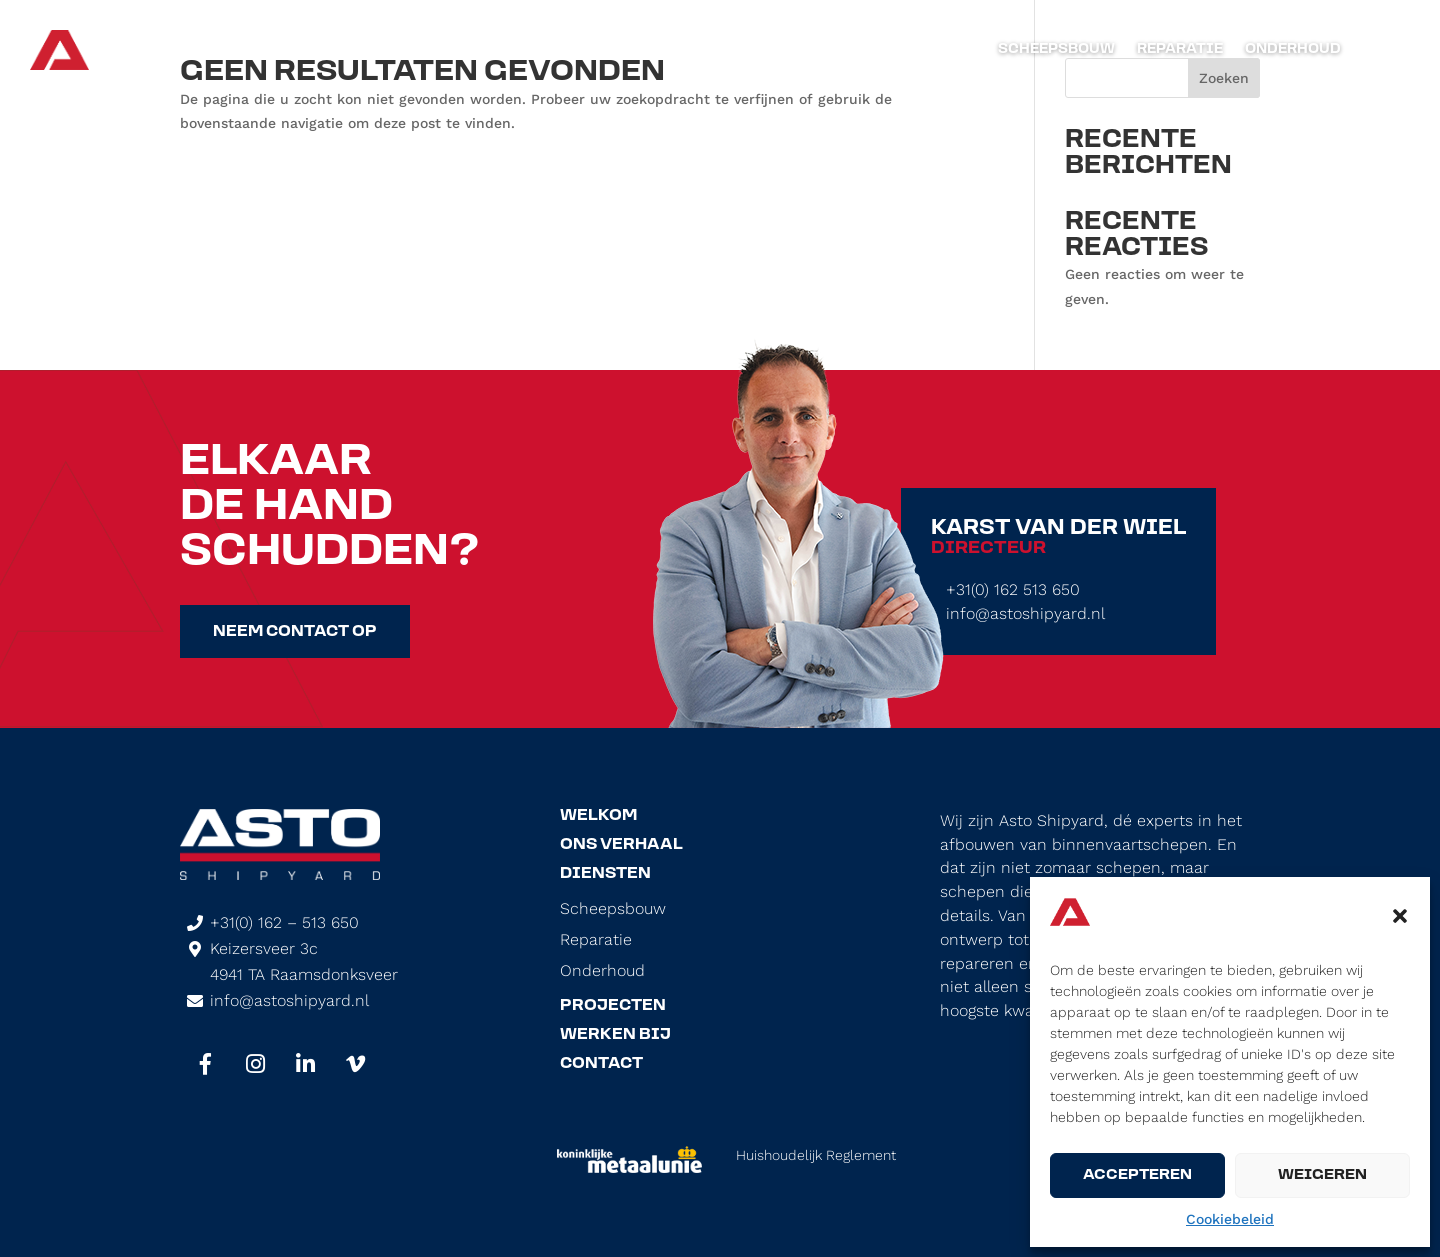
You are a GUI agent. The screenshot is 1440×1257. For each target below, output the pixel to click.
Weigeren (1322, 1175)
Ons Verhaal (621, 845)
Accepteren (1137, 1175)
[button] (1400, 916)
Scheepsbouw (1056, 50)
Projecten (613, 1006)
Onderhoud (1293, 50)
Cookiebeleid (1230, 1219)
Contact (601, 1064)
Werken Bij (615, 1035)
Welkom (598, 816)
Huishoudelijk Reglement (816, 1155)
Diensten (605, 874)
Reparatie (1180, 50)
